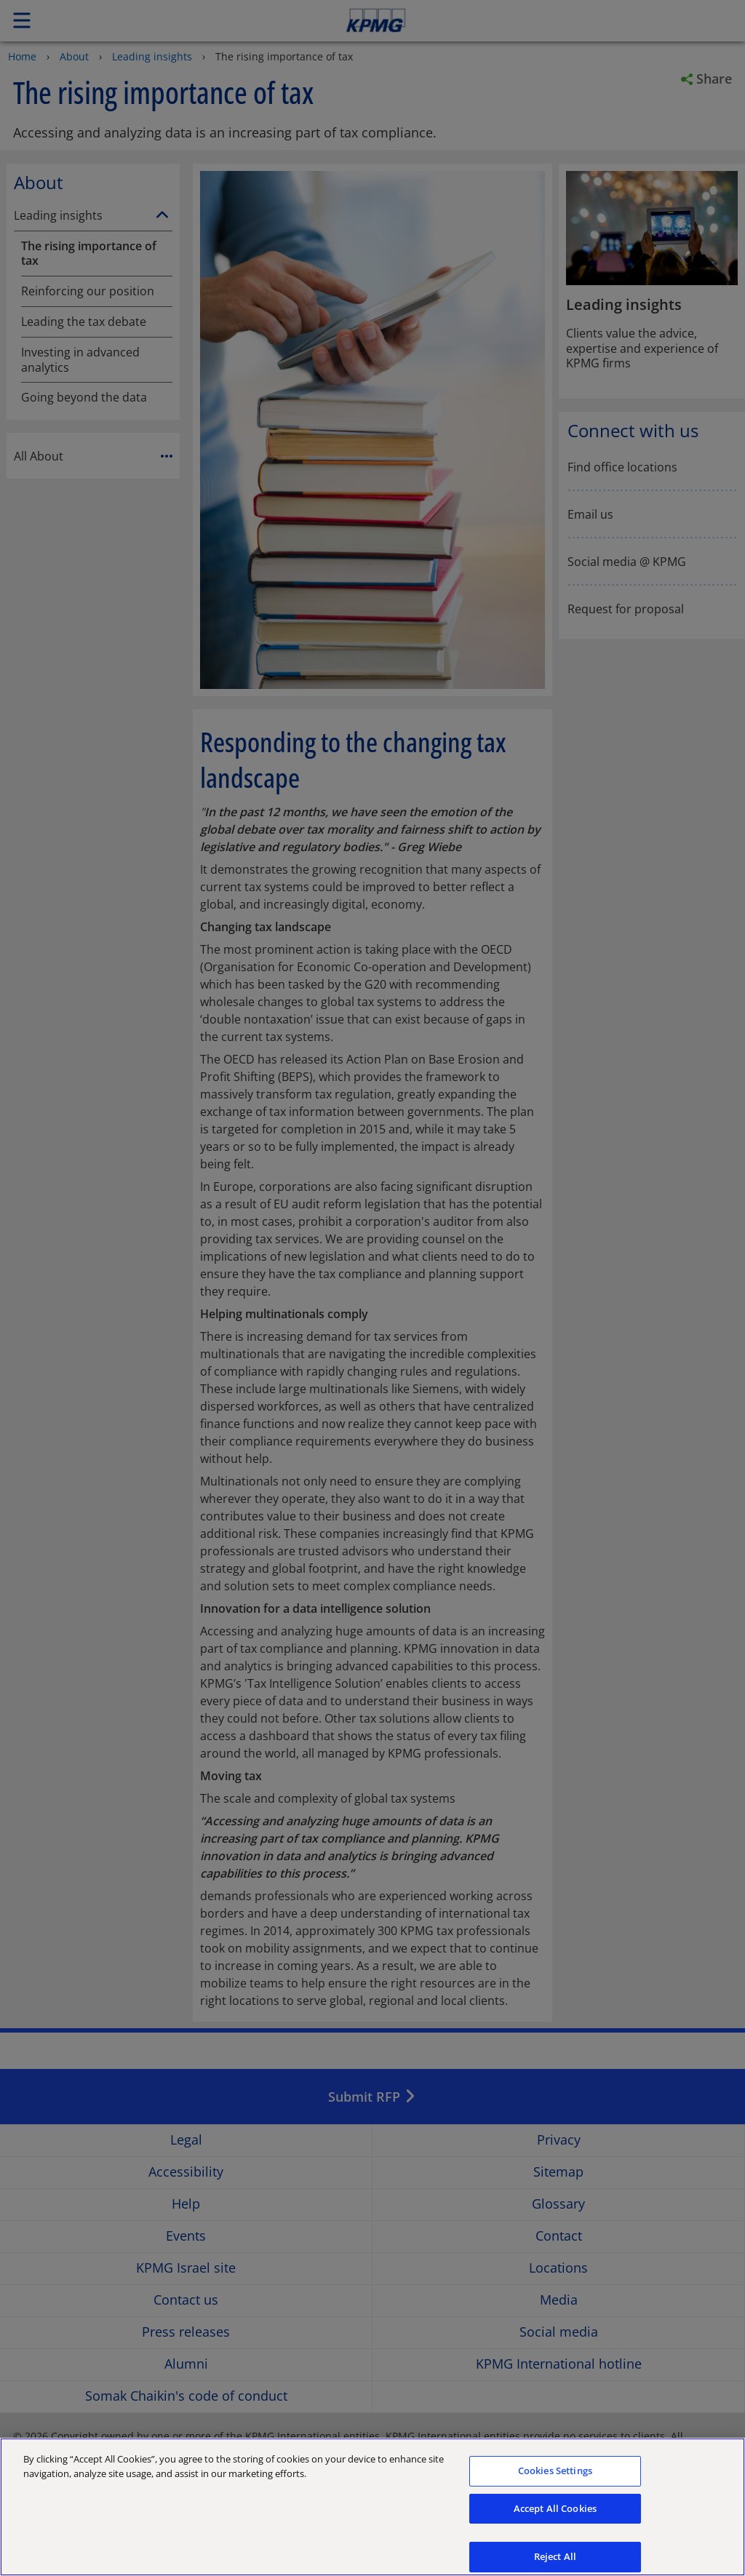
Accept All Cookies (555, 2514)
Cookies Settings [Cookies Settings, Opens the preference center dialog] (555, 2476)
